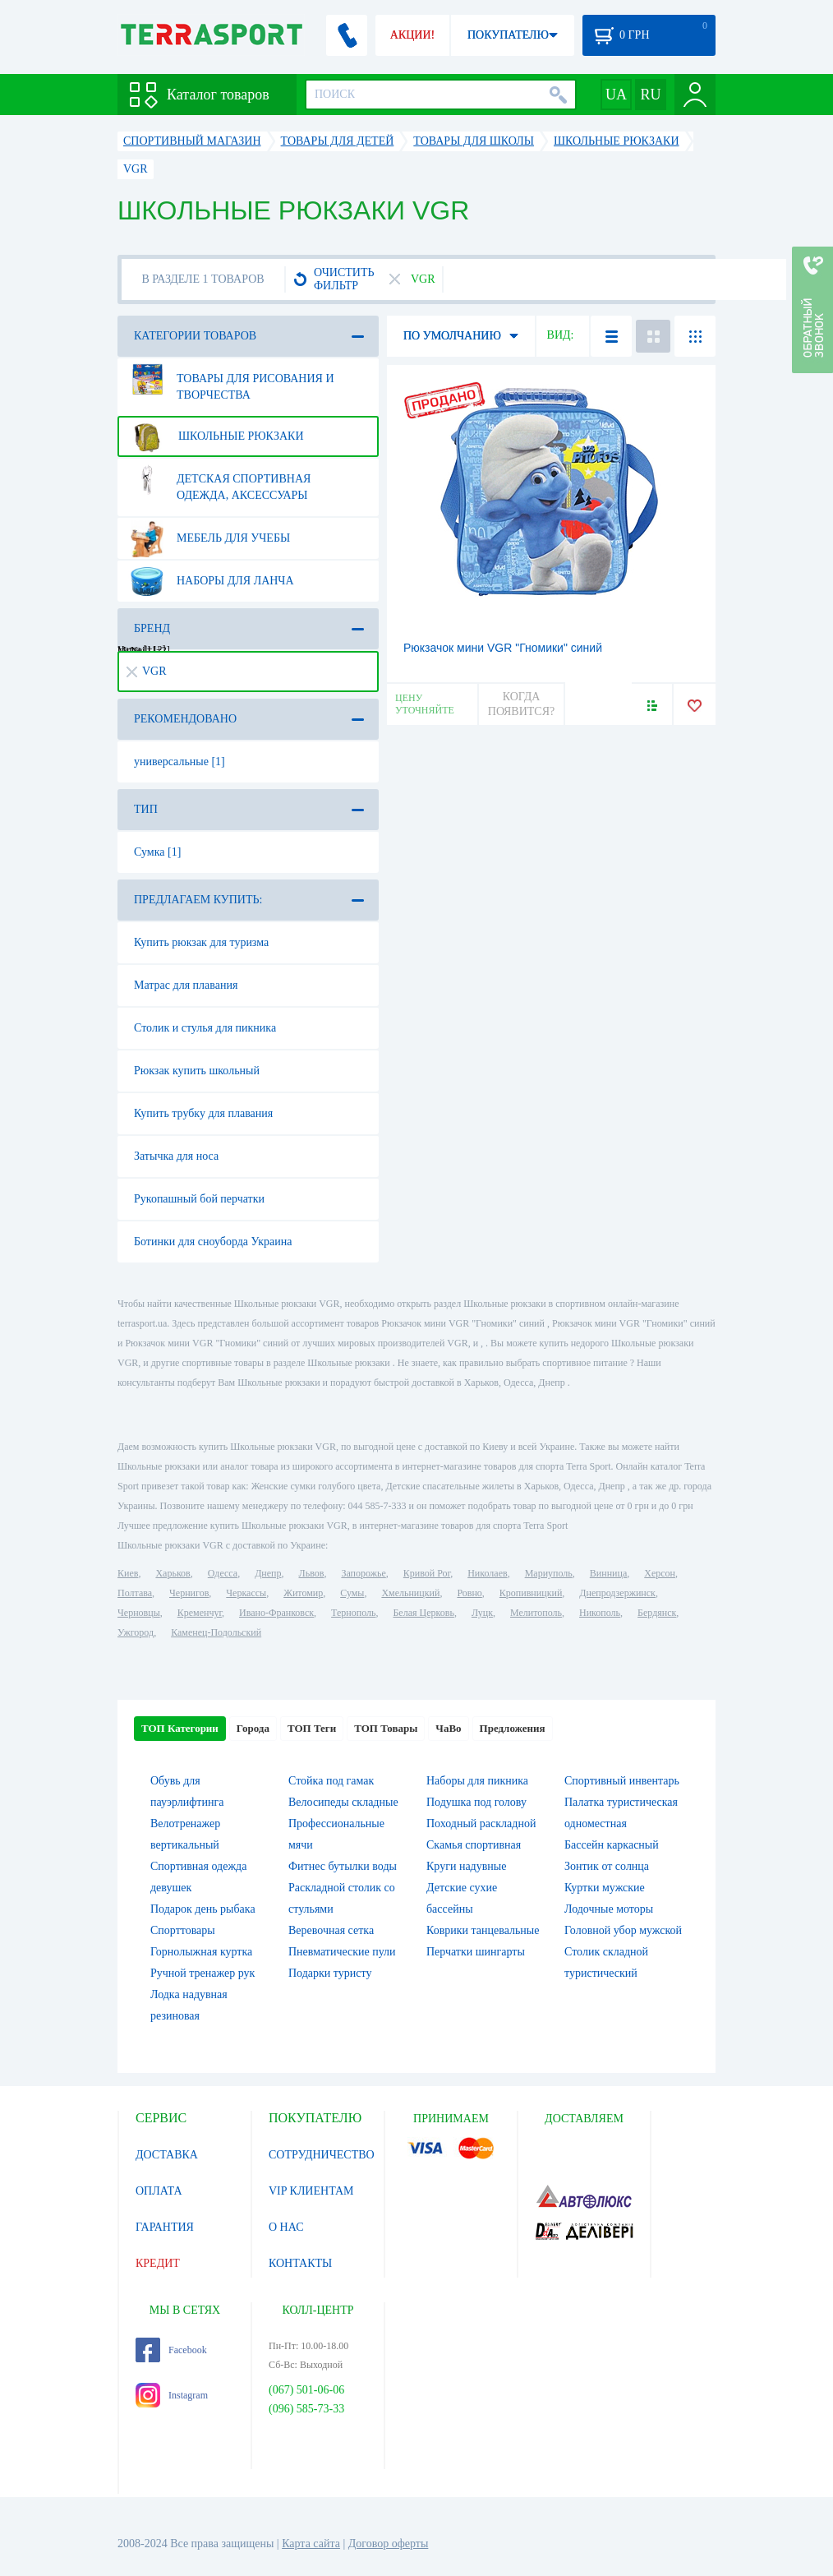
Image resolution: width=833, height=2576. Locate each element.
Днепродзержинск (617, 1593)
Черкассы (246, 1593)
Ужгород (135, 1632)
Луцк (482, 1612)
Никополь (599, 1612)
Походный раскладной (481, 1823)
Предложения (512, 1728)
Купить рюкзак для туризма (201, 942)
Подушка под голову (476, 1802)
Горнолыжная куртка (201, 1952)
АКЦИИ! (412, 35)
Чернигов (189, 1593)
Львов (311, 1573)
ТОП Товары (385, 1728)
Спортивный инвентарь (621, 1781)
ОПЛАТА (159, 2191)
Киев (127, 1573)
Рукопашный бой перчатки (199, 1199)
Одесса (222, 1573)
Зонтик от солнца (606, 1866)
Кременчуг (199, 1612)
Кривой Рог (426, 1573)
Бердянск (656, 1612)
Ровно (469, 1593)
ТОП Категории (180, 1728)
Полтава (134, 1593)
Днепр (268, 1573)
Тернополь (353, 1612)
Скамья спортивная (473, 1845)
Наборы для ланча (211, 581)
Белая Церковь (423, 1612)
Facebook (171, 2350)
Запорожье (363, 1573)
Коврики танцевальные (482, 1930)
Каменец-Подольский (216, 1632)
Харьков (172, 1573)
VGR (147, 671)
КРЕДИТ (158, 2263)
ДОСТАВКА (167, 2155)
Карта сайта (311, 2543)
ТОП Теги (312, 1728)
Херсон (659, 1573)
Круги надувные (466, 1866)
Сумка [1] (157, 852)
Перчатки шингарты (475, 1952)
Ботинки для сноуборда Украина (213, 1241)
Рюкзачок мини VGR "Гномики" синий (502, 647)
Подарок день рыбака (202, 1909)
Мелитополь (536, 1612)
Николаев (487, 1573)
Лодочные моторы (608, 1909)
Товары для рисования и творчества (231, 380)
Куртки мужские (604, 1887)
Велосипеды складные (343, 1802)
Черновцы (138, 1612)
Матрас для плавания (185, 985)
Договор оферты (388, 2543)
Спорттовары (182, 1930)
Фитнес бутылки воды (342, 1866)
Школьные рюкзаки (216, 436)
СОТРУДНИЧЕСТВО (322, 2155)
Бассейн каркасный (611, 1845)
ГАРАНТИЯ (165, 2227)
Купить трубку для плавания (203, 1113)
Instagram (172, 2395)
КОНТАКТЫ (300, 2263)
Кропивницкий (530, 1593)
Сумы (352, 1593)
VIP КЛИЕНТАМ (311, 2191)
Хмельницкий (410, 1593)
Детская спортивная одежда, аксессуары (219, 480)
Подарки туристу (329, 1973)
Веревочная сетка (331, 1930)
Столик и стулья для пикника (205, 1028)
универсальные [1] (179, 761)
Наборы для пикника (477, 1781)
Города (253, 1728)
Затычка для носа (176, 1156)
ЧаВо (448, 1728)
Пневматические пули (342, 1952)
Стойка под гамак (331, 1781)
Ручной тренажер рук (202, 1973)
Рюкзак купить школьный (197, 1070)
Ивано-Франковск (276, 1612)
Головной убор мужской (623, 1930)
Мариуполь (549, 1573)
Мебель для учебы (209, 538)
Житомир (303, 1593)
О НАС (286, 2227)
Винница (608, 1573)
